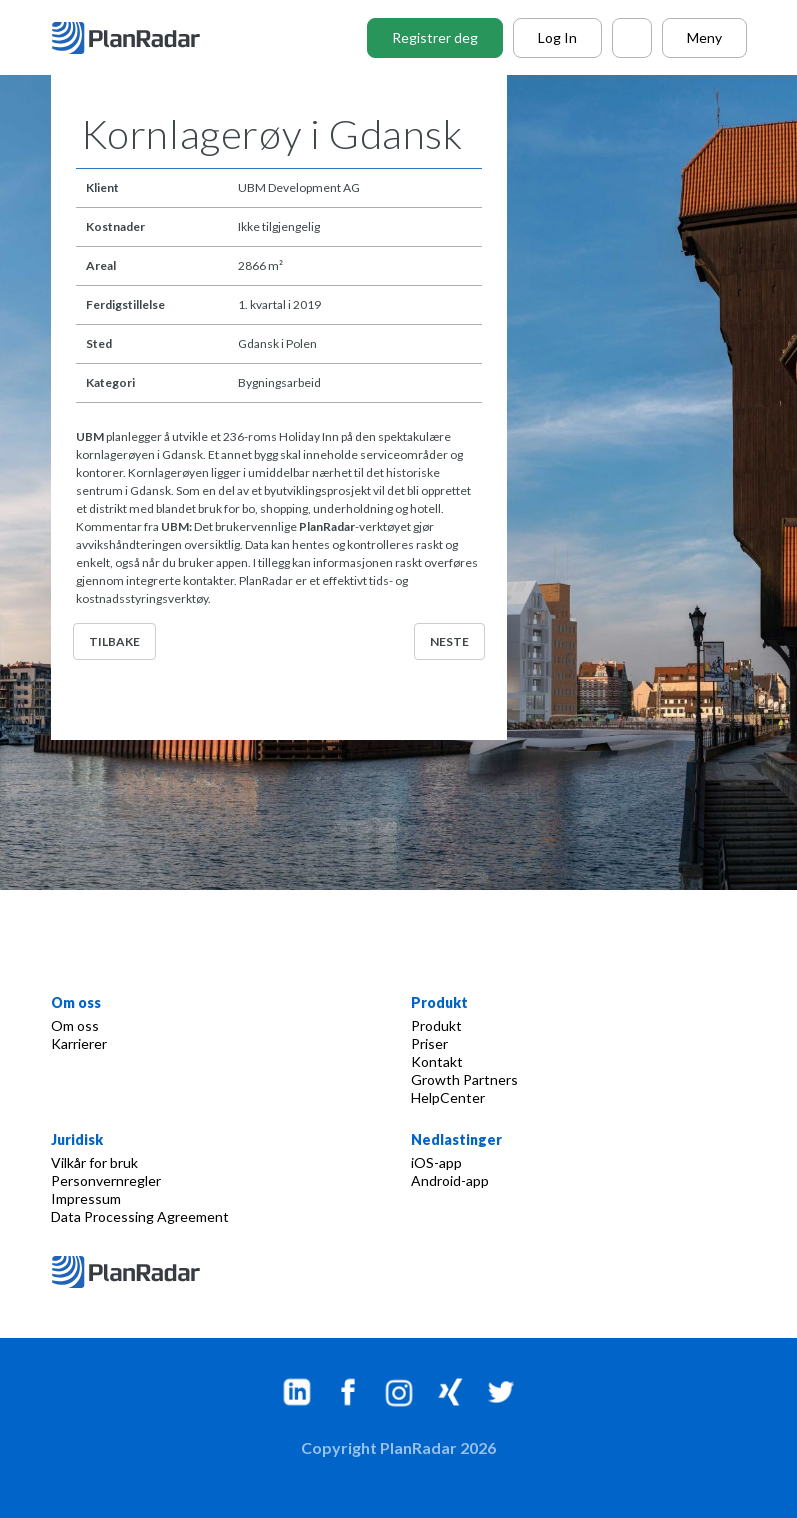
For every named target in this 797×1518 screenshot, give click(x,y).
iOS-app (436, 1162)
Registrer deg (435, 37)
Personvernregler (106, 1180)
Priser (429, 1043)
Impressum (86, 1198)
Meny (704, 37)
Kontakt (437, 1061)
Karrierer (79, 1043)
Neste (449, 641)
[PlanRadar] (141, 38)
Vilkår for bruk (94, 1162)
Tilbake (114, 641)
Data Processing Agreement (140, 1216)
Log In (557, 37)
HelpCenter (448, 1097)
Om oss (75, 1025)
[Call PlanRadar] (632, 38)
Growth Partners (464, 1079)
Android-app (450, 1180)
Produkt (436, 1025)
